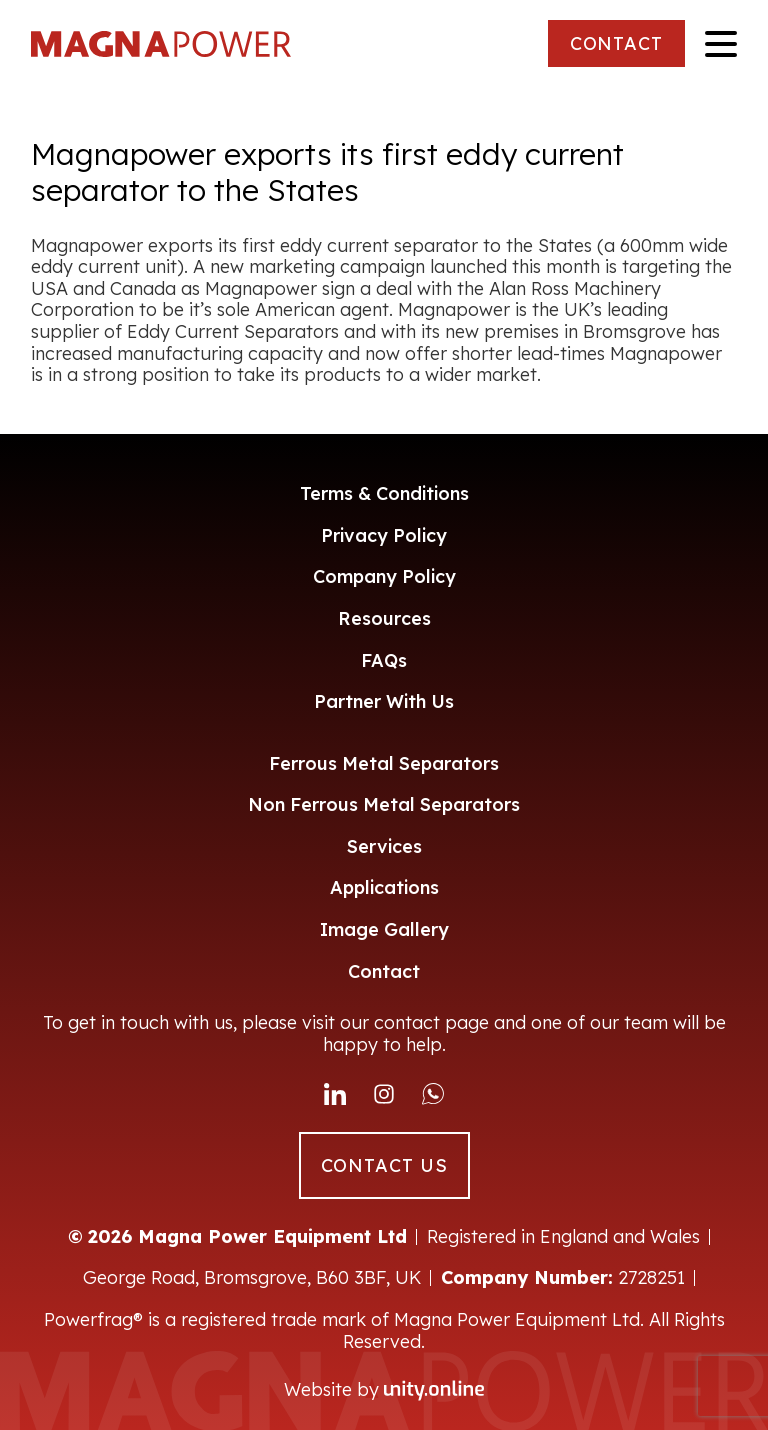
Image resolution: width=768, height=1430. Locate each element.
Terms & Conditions (384, 493)
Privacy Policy (384, 535)
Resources (384, 618)
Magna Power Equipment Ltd (161, 44)
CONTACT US (384, 1165)
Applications (384, 887)
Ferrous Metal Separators (384, 763)
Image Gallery (384, 929)
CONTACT (616, 43)
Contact (384, 971)
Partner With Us (384, 701)
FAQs (384, 660)
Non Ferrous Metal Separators (384, 804)
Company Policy (384, 576)
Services (384, 846)
